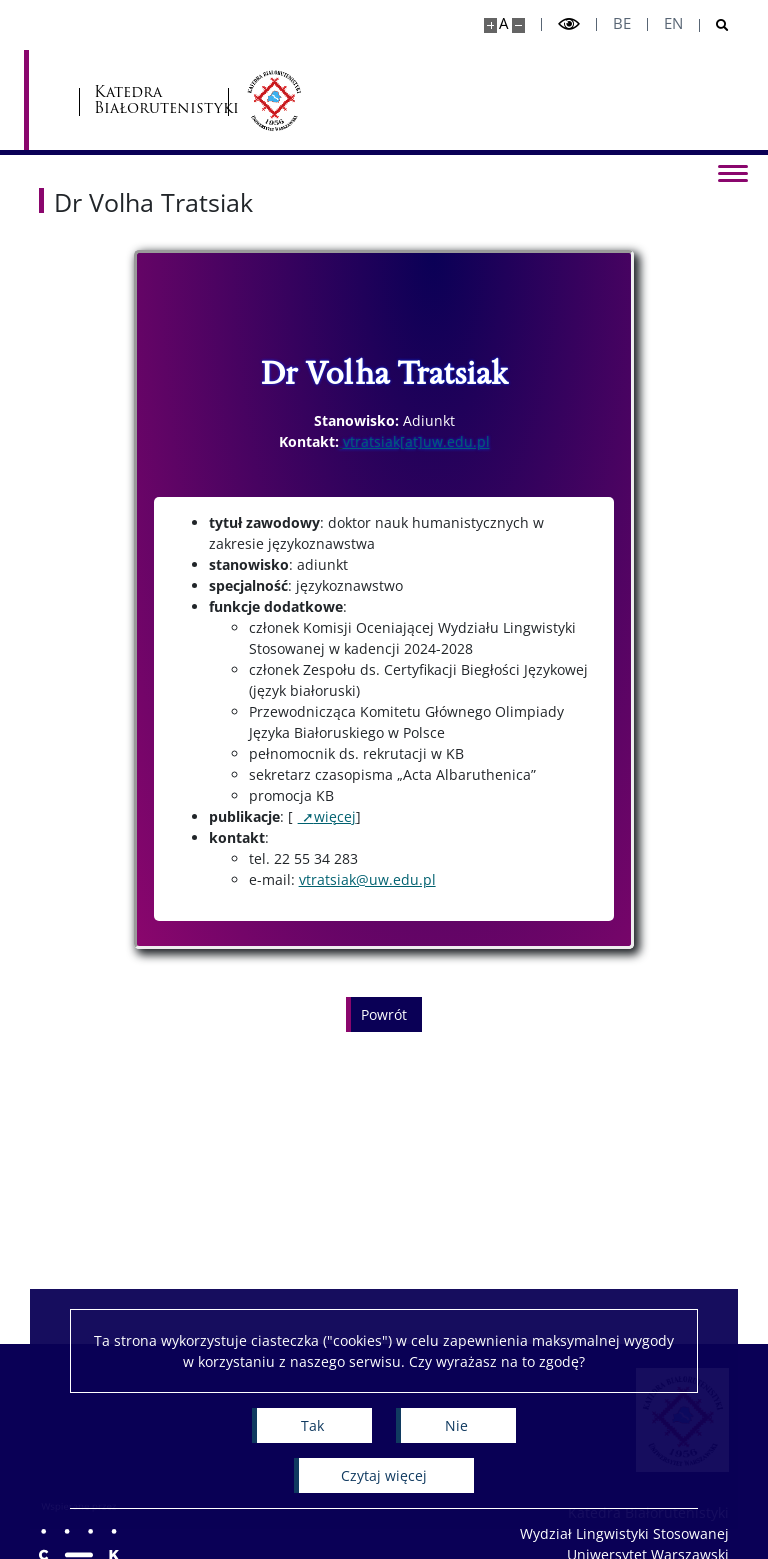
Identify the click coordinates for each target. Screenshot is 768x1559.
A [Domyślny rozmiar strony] (503, 23)
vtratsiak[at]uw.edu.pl (416, 441)
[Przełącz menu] (733, 172)
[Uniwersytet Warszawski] (149, 100)
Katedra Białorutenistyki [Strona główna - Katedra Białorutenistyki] (324, 100)
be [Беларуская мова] (622, 23)
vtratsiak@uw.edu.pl (367, 879)
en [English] (673, 23)
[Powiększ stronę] (490, 25)
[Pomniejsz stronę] (518, 25)
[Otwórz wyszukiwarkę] (714, 25)
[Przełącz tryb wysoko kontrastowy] (569, 24)
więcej (335, 816)
